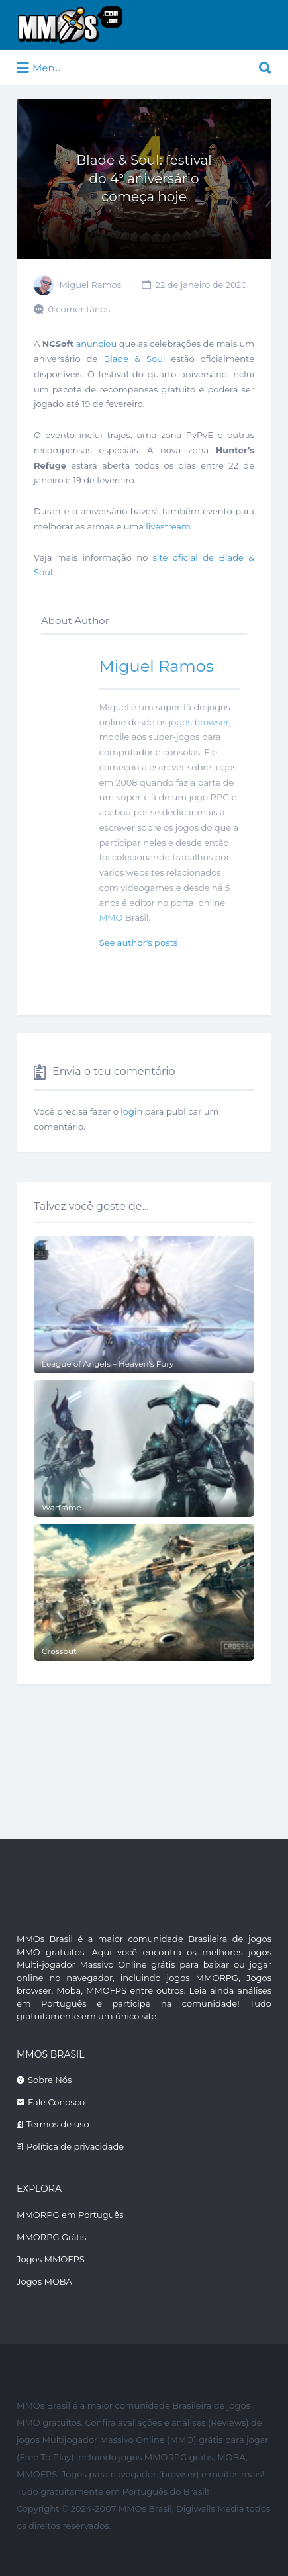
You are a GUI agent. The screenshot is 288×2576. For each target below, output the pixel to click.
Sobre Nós (50, 2079)
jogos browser (199, 722)
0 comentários (79, 309)
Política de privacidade (75, 2146)
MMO (111, 917)
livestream (168, 526)
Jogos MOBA (44, 2281)
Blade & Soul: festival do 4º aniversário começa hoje (143, 178)
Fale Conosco (56, 2102)
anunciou (96, 343)
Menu (39, 68)
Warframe (61, 1507)
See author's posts (138, 942)
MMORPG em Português (70, 2214)
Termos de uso (57, 2124)
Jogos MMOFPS (51, 2259)
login (131, 1111)
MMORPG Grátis (51, 2237)
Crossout (59, 1651)
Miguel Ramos (90, 284)
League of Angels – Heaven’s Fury (108, 1364)
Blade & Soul (135, 358)
